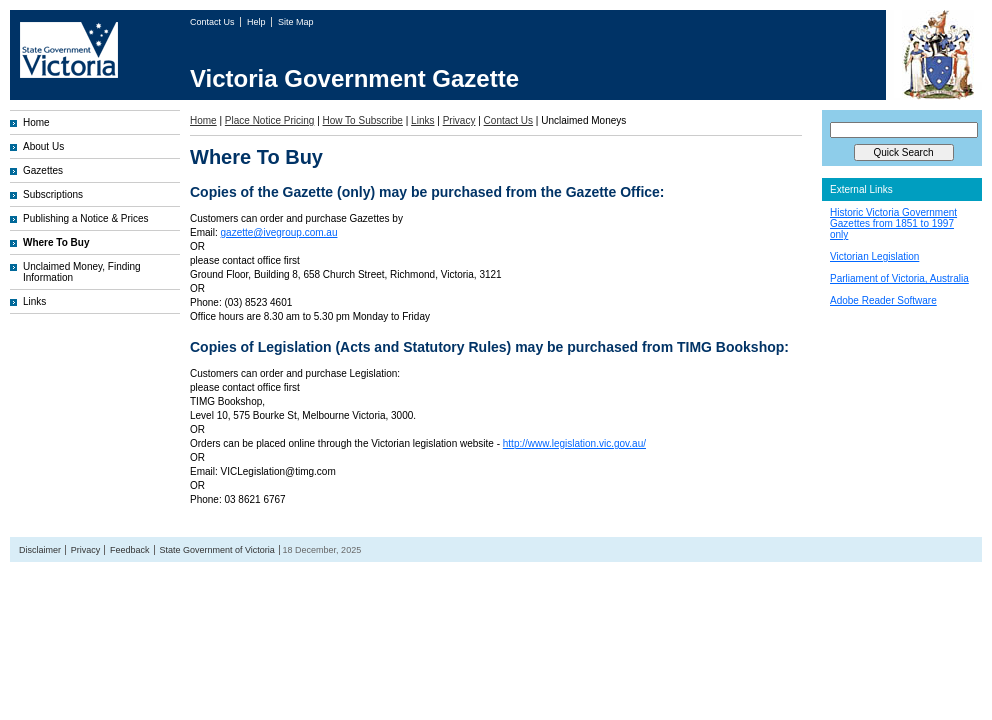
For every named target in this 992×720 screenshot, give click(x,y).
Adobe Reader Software (883, 300)
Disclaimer (40, 550)
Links (34, 301)
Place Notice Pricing (269, 120)
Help (257, 22)
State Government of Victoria (216, 550)
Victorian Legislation (874, 256)
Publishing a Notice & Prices (86, 218)
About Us (43, 146)
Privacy (459, 120)
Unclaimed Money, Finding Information (82, 272)
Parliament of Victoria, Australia (899, 278)
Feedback (130, 550)
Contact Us (213, 22)
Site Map (296, 22)
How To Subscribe (363, 120)
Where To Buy (56, 242)
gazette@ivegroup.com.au (279, 232)
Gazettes (43, 170)
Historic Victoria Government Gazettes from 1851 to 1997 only (893, 223)
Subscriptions (53, 194)
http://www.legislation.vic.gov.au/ (574, 443)
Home (36, 122)
